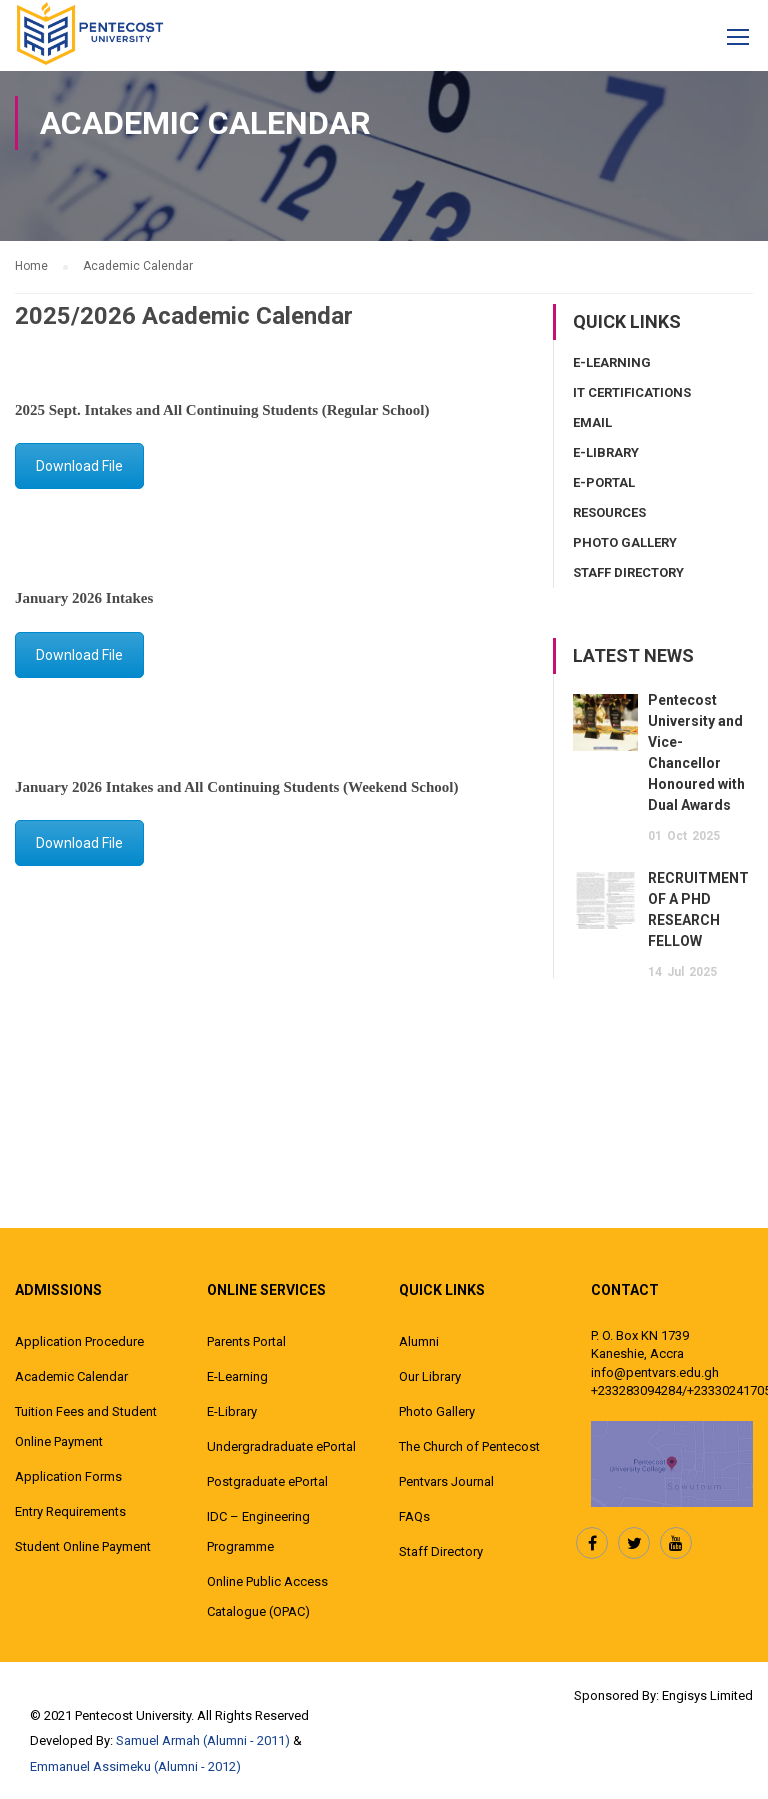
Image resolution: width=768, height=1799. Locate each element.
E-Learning (612, 362)
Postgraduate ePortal (267, 1481)
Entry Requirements (70, 1511)
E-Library (606, 452)
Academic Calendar (71, 1376)
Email (592, 422)
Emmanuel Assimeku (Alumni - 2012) (135, 1766)
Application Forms (68, 1476)
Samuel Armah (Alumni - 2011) (203, 1740)
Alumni (419, 1341)
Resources (609, 512)
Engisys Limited (707, 1695)
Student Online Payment (83, 1546)
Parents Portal (246, 1341)
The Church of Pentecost (469, 1446)
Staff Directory (628, 572)
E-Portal (604, 482)
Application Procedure (79, 1341)
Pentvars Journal (446, 1481)
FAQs (414, 1516)
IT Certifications (632, 392)
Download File (79, 466)
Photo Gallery (625, 542)
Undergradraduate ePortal (281, 1446)
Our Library (430, 1376)
